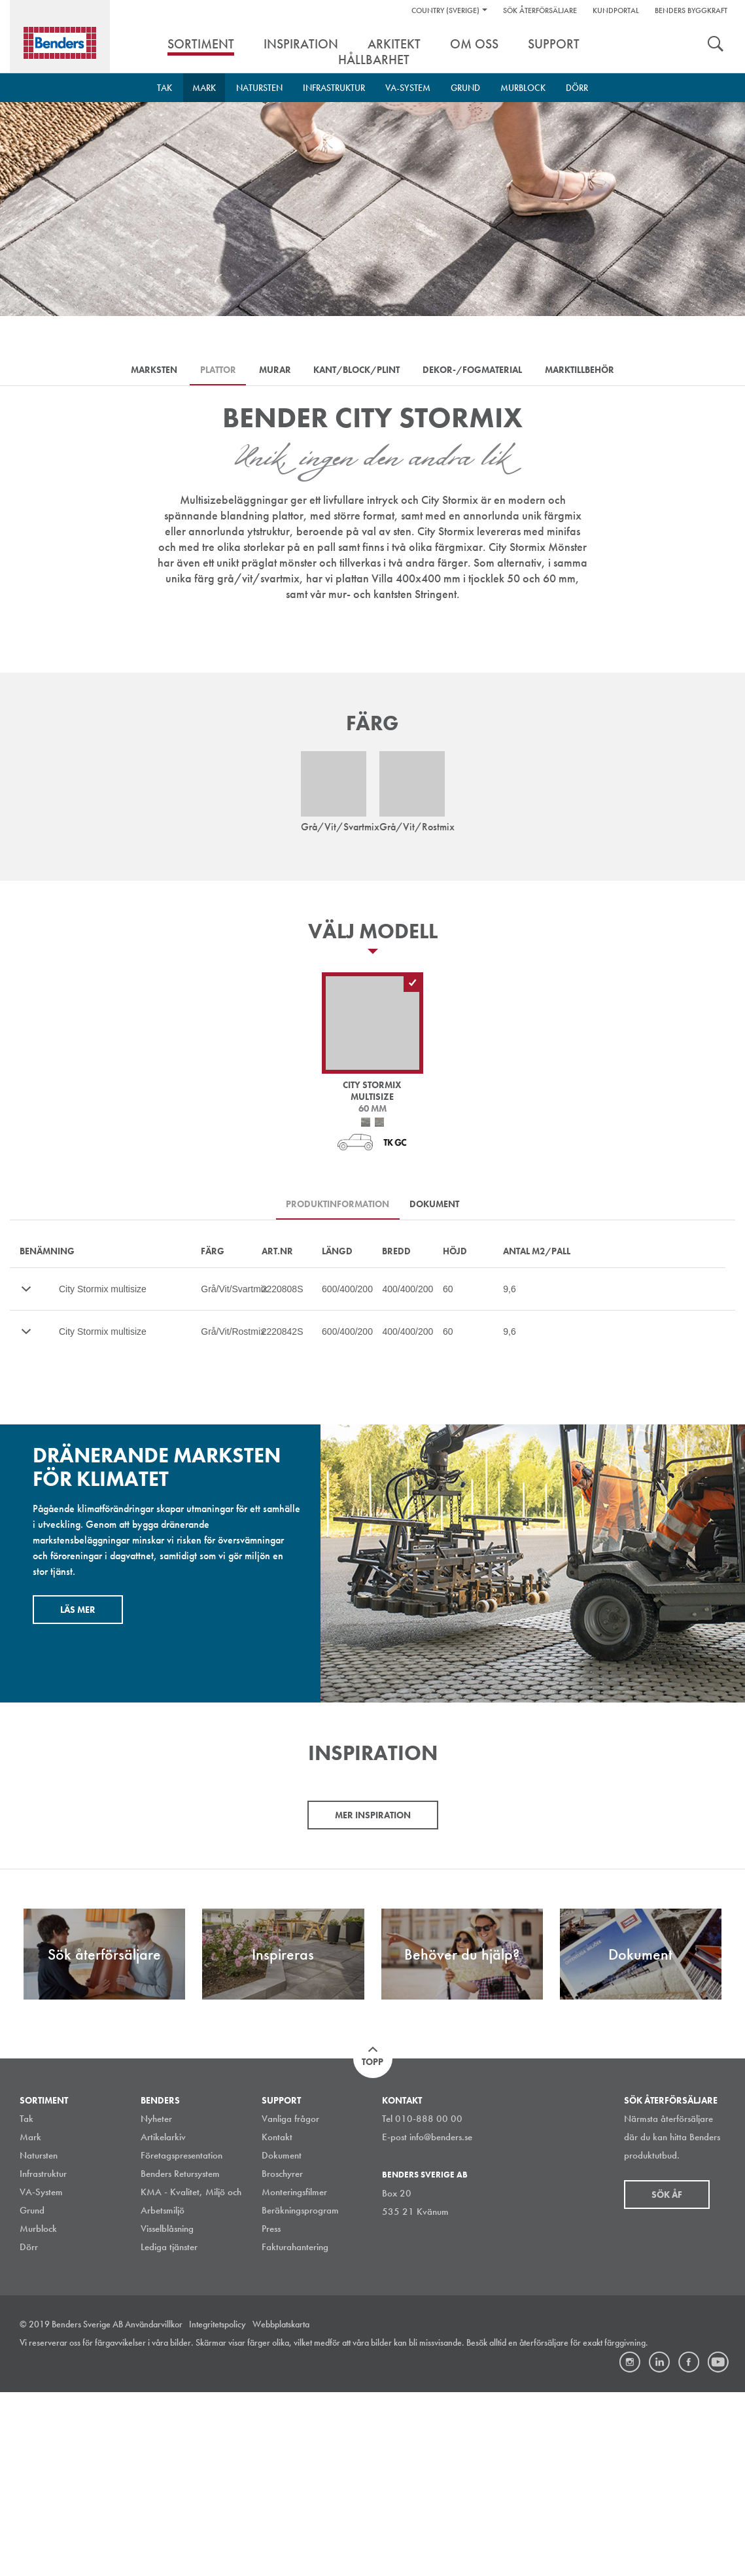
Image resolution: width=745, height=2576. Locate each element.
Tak (164, 88)
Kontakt (277, 2320)
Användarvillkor (153, 2508)
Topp (372, 2245)
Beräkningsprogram (300, 2394)
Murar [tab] (272, 371)
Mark (204, 88)
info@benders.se (440, 2320)
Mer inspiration (373, 1998)
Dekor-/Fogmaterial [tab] (481, 371)
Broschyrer (282, 2357)
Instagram (629, 2545)
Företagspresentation (181, 2339)
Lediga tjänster (169, 2430)
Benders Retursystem (180, 2357)
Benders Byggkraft (691, 10)
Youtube (718, 2545)
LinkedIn (659, 2545)
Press (271, 2412)
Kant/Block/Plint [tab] (360, 371)
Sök (715, 45)
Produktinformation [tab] (335, 1208)
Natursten (259, 88)
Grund (465, 88)
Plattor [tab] (209, 371)
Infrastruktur (334, 88)
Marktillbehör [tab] (594, 371)
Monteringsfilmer (294, 2375)
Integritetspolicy (217, 2508)
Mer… (26, 1295)
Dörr (577, 88)
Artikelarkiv (163, 2320)
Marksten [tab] (139, 371)
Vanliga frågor (290, 2302)
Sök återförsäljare (540, 10)
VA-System (407, 88)
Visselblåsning (167, 2412)
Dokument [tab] (437, 1208)
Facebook (688, 2545)
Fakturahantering (295, 2430)
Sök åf (666, 2378)
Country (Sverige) (445, 10)
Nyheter (156, 2302)
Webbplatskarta (280, 2508)
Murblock (523, 88)
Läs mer (77, 1615)
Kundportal (616, 10)
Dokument (282, 2339)
